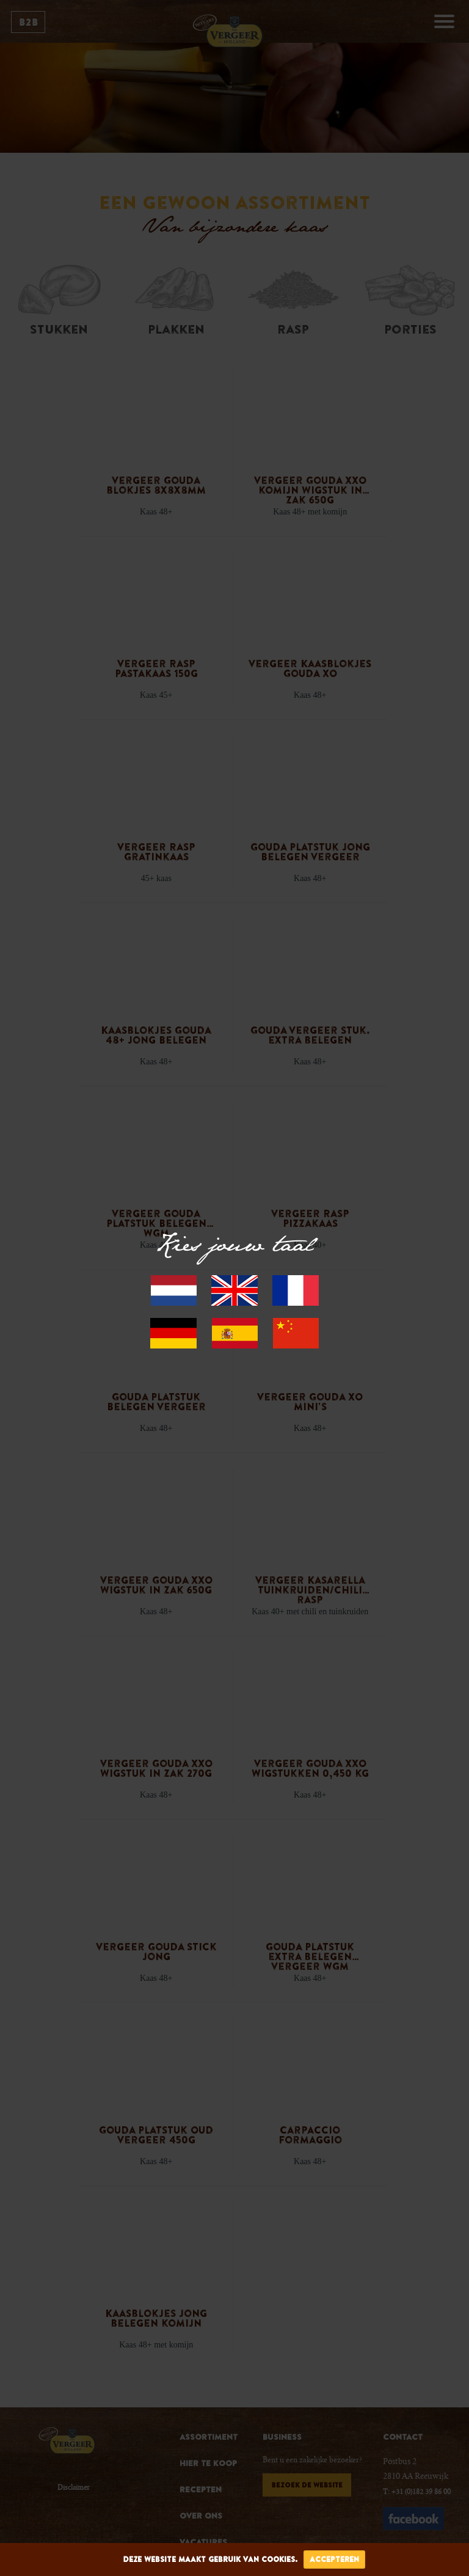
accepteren (334, 2559)
